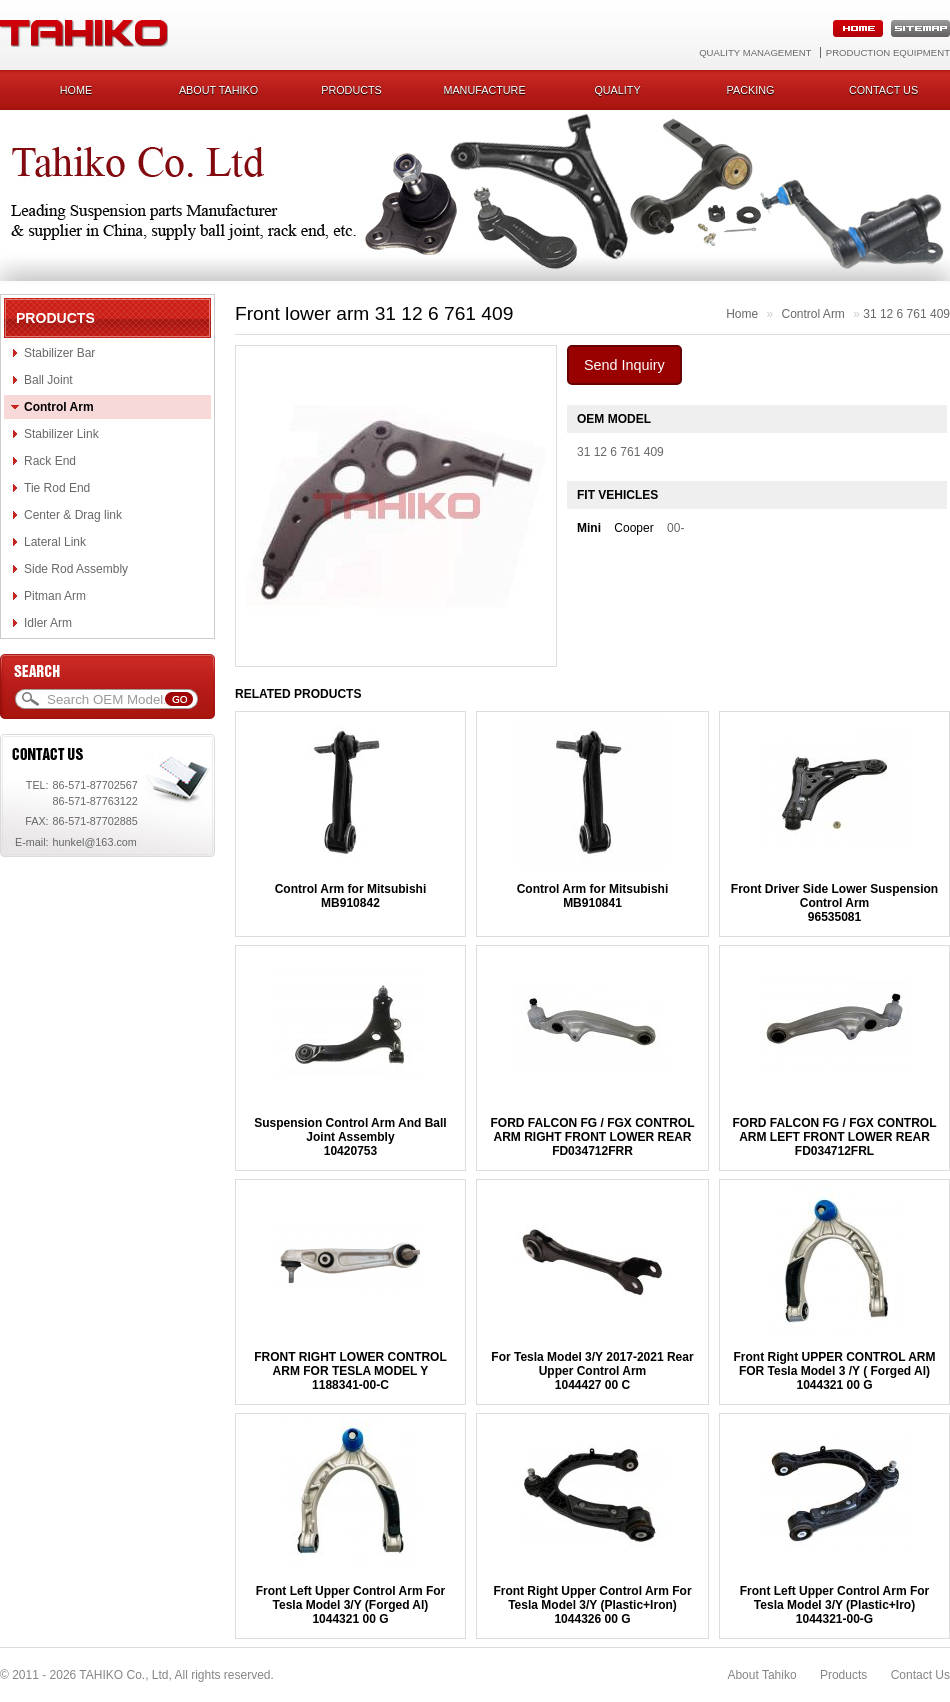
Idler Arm (48, 623)
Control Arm (59, 407)
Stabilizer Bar (59, 353)
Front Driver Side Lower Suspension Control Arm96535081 (834, 903)
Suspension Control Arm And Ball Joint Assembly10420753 (350, 1137)
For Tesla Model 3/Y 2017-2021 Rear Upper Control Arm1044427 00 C (592, 1371)
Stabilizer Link (61, 434)
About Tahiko (218, 90)
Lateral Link (55, 542)
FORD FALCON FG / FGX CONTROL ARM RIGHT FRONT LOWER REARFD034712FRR (592, 1137)
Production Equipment (888, 52)
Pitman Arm (55, 596)
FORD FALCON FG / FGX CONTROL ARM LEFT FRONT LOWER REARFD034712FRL (835, 1137)
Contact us (883, 90)
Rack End (50, 461)
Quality (617, 90)
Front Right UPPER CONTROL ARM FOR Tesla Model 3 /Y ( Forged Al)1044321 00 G (835, 1371)
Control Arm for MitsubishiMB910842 (351, 896)
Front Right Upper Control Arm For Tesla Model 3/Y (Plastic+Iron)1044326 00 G (592, 1605)
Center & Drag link (73, 515)
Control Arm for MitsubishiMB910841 (593, 896)
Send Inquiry (624, 365)
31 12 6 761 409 (906, 314)
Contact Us (920, 1675)
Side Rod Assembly (76, 569)
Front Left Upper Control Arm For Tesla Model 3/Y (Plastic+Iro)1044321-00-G (835, 1605)
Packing (751, 90)
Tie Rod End (57, 488)
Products (351, 90)
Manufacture (484, 90)
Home (76, 90)
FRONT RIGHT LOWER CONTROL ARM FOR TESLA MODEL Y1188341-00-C (350, 1371)
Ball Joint (48, 380)
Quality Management (755, 52)
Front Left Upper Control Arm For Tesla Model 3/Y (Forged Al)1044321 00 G (351, 1605)
